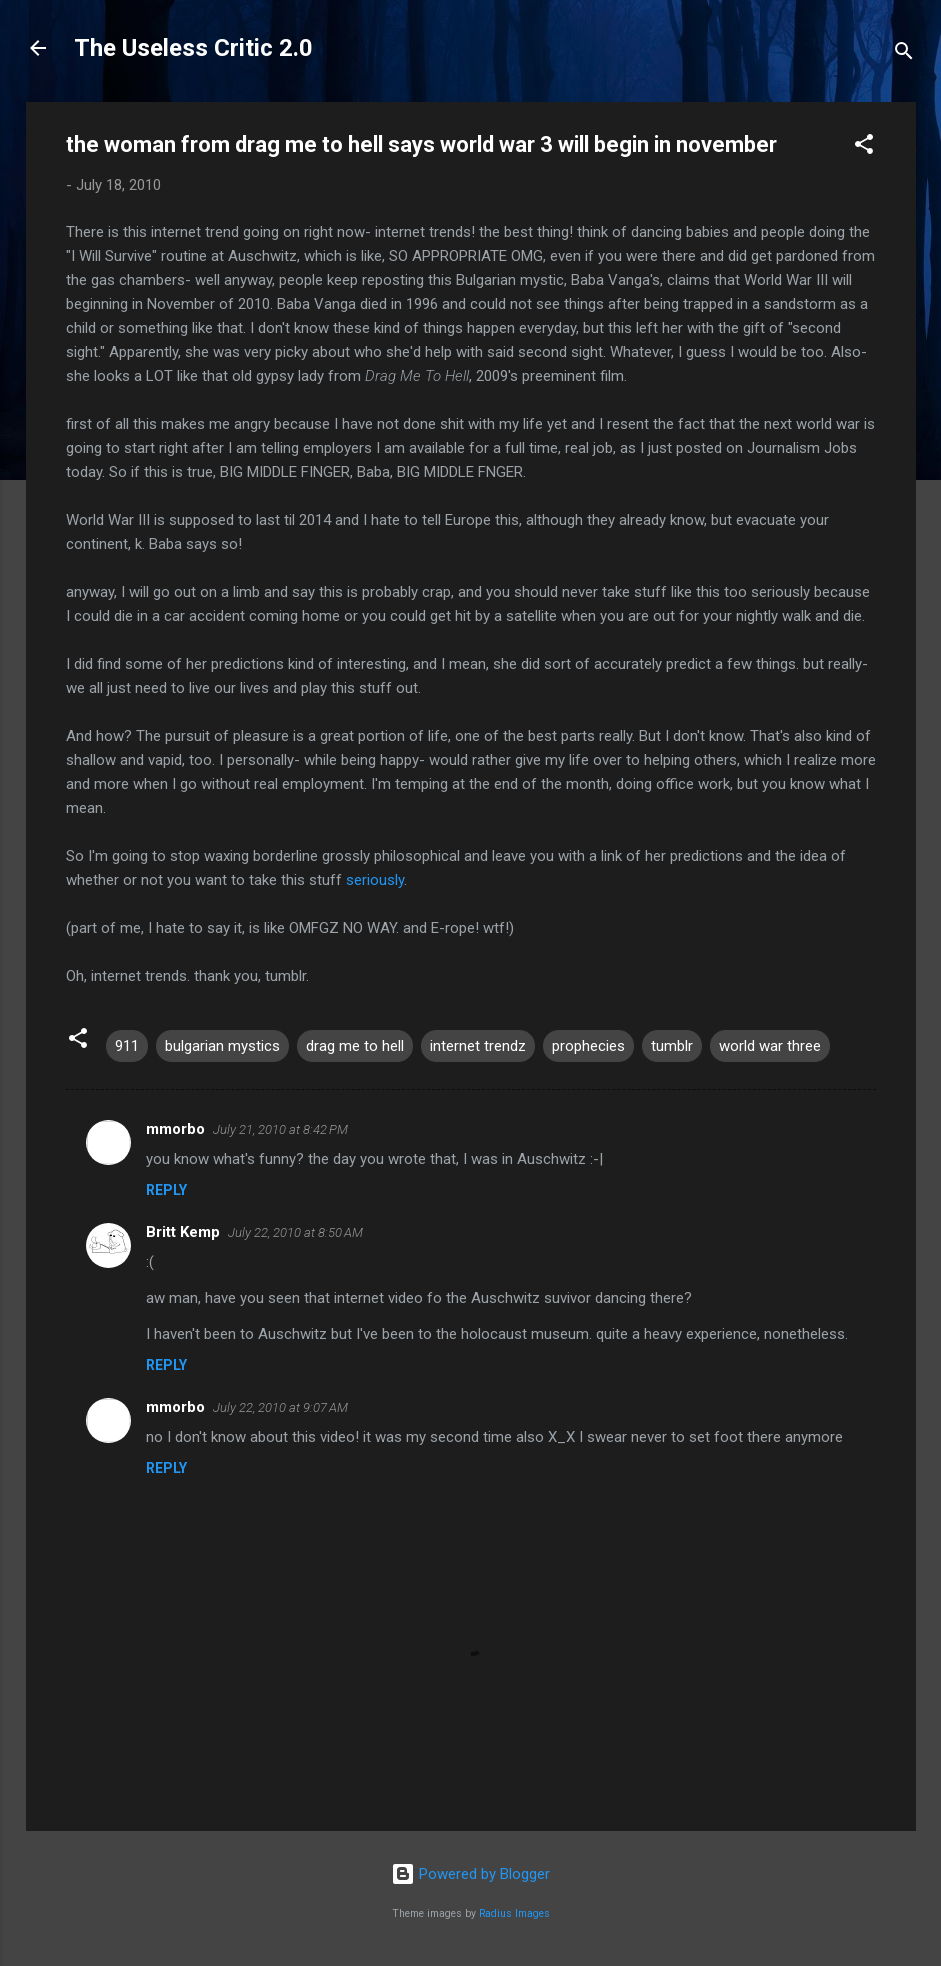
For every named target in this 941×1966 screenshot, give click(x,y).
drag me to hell (355, 1046)
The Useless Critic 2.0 (193, 48)
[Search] (904, 54)
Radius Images (514, 1913)
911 (127, 1046)
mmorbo (175, 1129)
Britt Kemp (183, 1232)
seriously (375, 880)
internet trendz (478, 1046)
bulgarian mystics (222, 1046)
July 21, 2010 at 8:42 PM (280, 1129)
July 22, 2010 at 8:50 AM (295, 1232)
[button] (864, 147)
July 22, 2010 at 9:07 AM (280, 1407)
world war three (770, 1046)
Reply (166, 1190)
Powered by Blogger (470, 1874)
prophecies (588, 1046)
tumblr (672, 1046)
